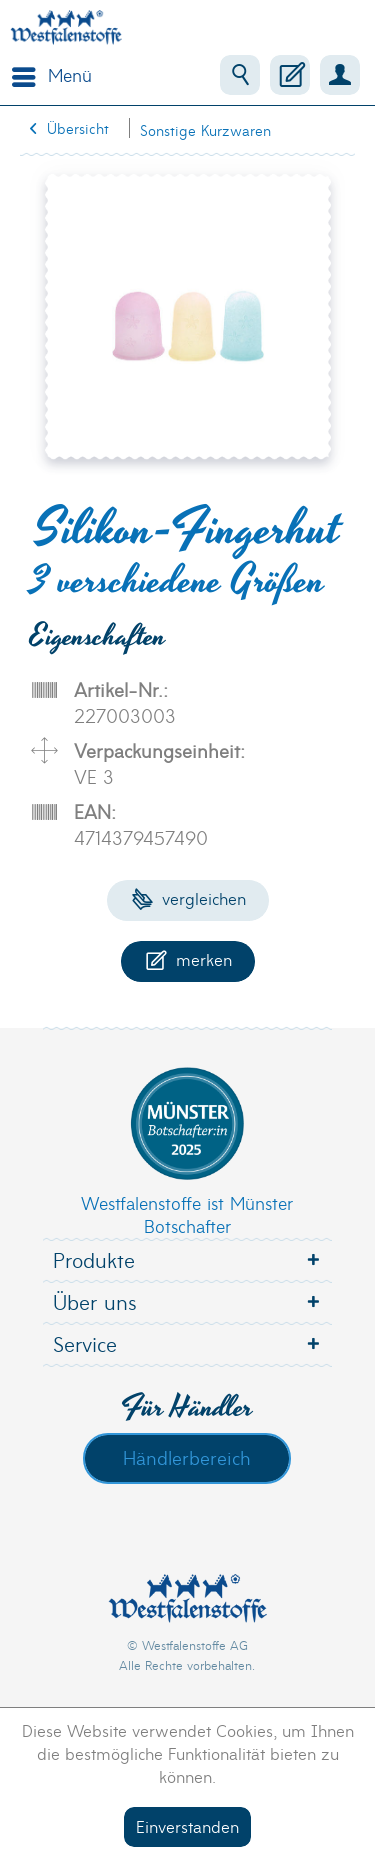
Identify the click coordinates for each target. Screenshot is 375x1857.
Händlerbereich (187, 1457)
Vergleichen (188, 897)
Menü (52, 73)
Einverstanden (187, 1825)
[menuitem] (47, 75)
